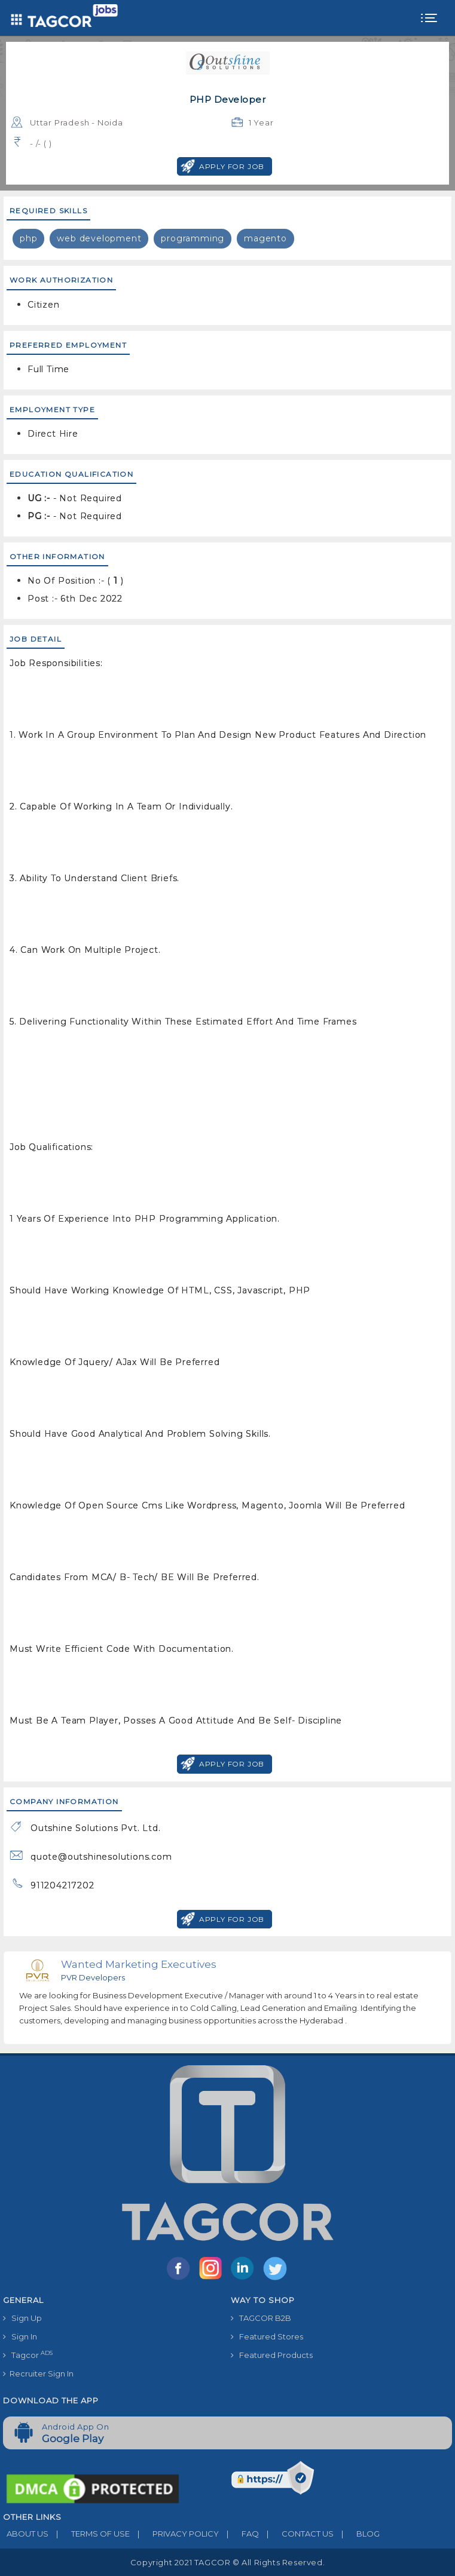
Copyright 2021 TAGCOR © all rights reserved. (227, 2562)
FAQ (239, 2533)
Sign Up (22, 2318)
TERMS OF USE (89, 2533)
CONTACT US (296, 2533)
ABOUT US (25, 2533)
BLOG (357, 2533)
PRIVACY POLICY (174, 2533)
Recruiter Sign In (38, 2373)
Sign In (20, 2336)
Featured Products (272, 2355)
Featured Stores (267, 2336)
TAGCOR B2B (261, 2318)
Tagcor (28, 2355)
